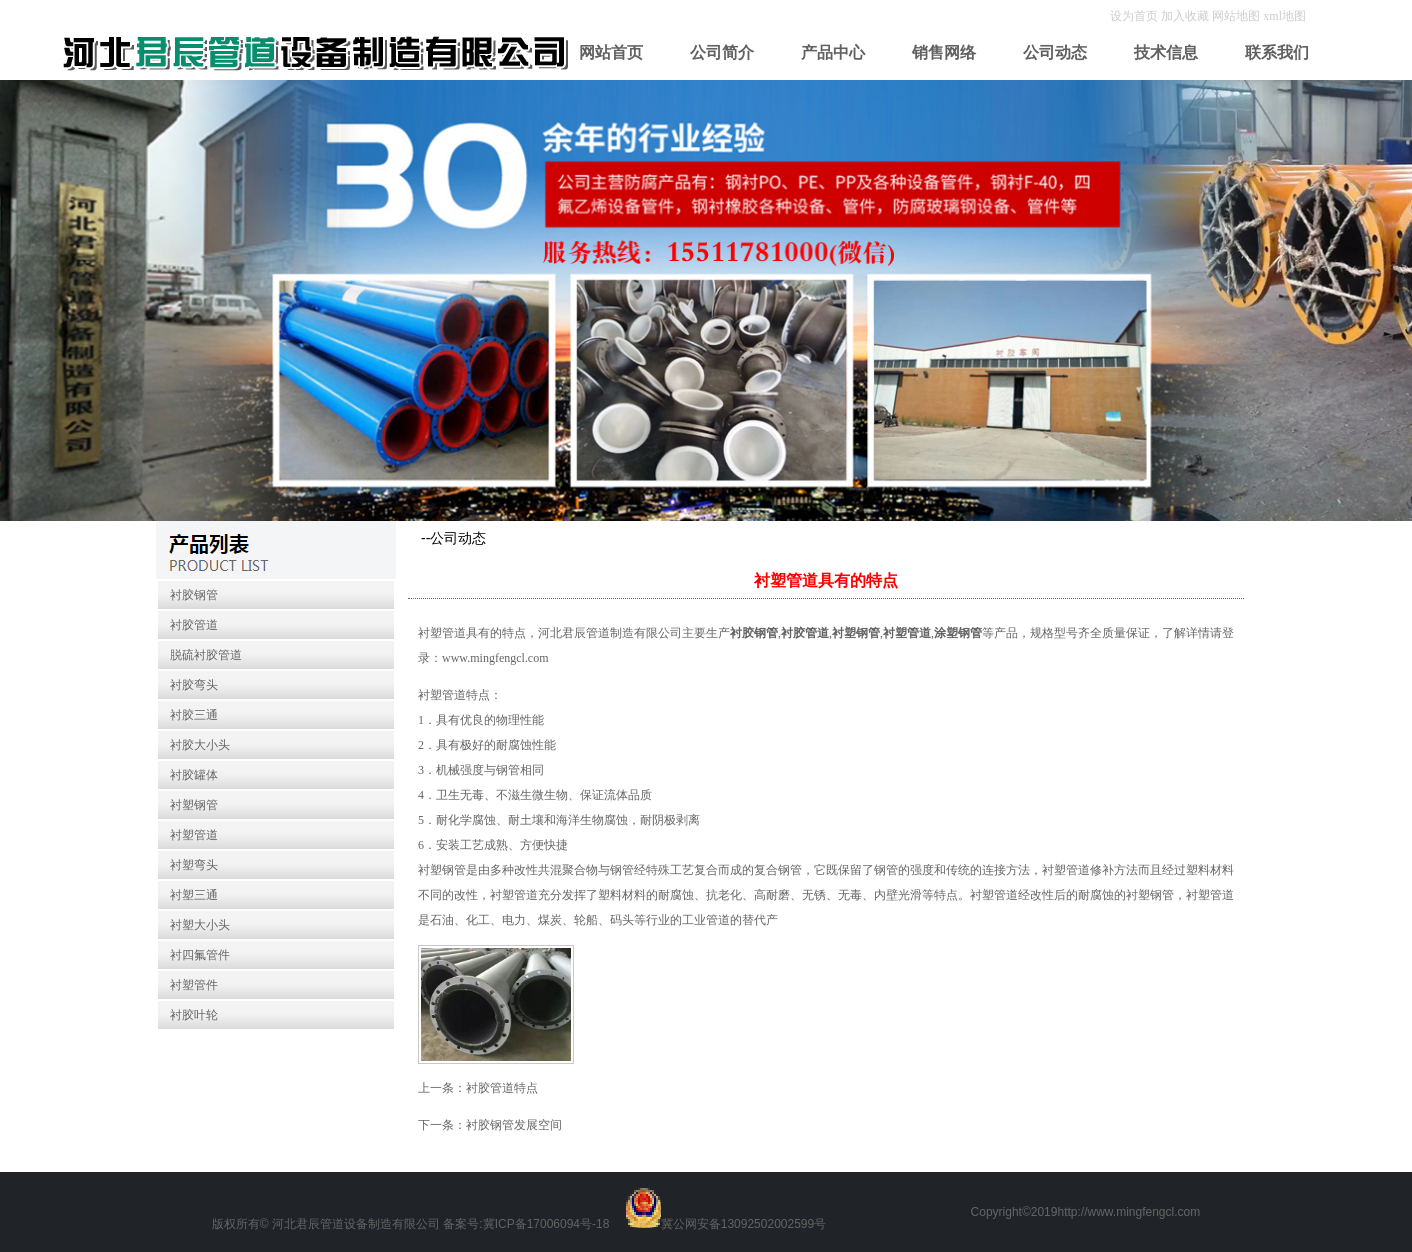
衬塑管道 (194, 835)
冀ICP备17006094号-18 (546, 1224)
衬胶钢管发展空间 (514, 1125)
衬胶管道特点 (502, 1088)
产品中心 (833, 52)
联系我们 (1277, 52)
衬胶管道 (194, 625)
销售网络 (944, 52)
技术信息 (1166, 52)
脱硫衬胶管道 (206, 655)
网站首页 (611, 52)
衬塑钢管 (194, 805)
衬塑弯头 (194, 865)
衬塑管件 (194, 985)
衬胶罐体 (194, 775)
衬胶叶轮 (194, 1015)
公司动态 (1055, 52)
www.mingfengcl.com (495, 658)
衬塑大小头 (200, 925)
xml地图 (1284, 16)
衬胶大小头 (200, 745)
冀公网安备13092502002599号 (743, 1224)
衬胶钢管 (194, 595)
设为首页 (1135, 16)
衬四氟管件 (200, 955)
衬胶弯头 (194, 685)
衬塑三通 (194, 895)
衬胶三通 (194, 715)
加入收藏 (1186, 16)
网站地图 (1236, 16)
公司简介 (722, 52)
